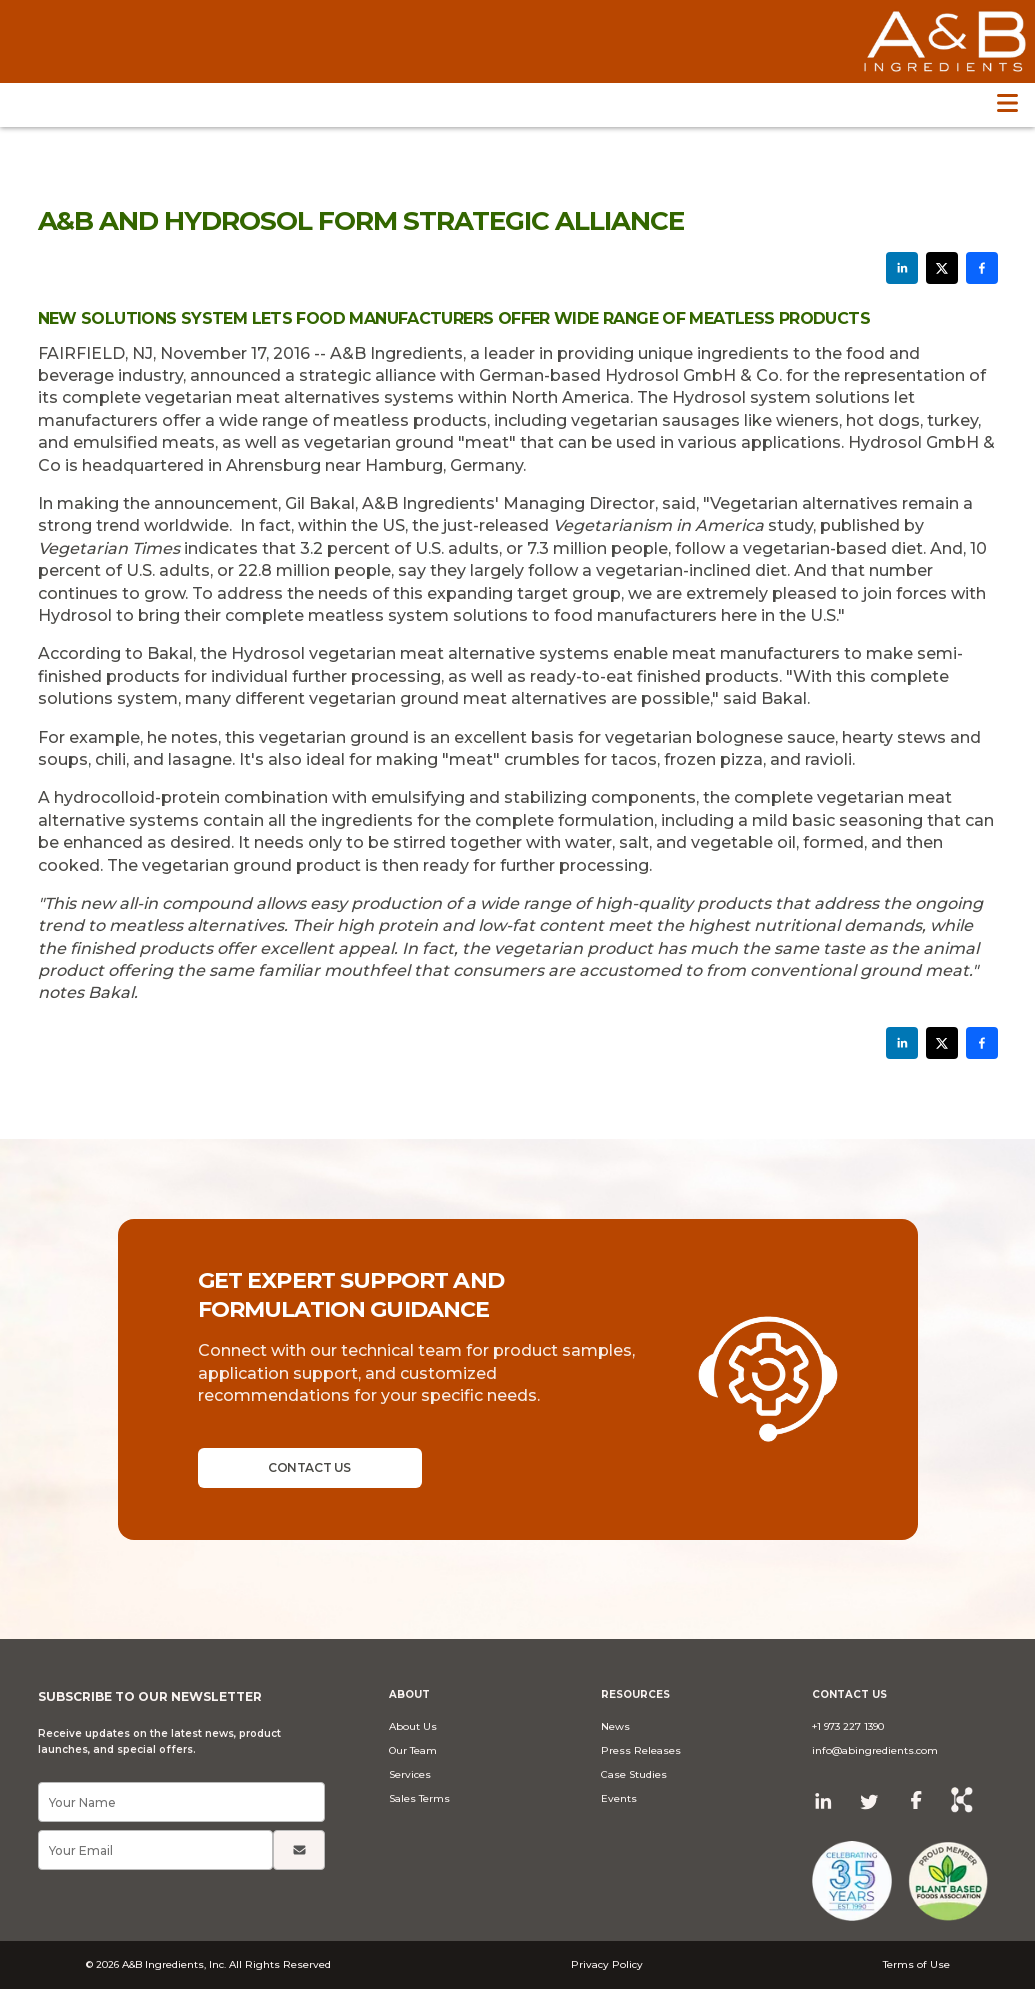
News (615, 1726)
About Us (413, 1726)
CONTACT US (309, 1467)
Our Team (413, 1750)
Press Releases (641, 1750)
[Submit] (299, 1850)
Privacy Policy (607, 1964)
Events (619, 1798)
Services (410, 1774)
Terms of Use (916, 1964)
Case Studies (634, 1774)
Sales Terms (419, 1798)
